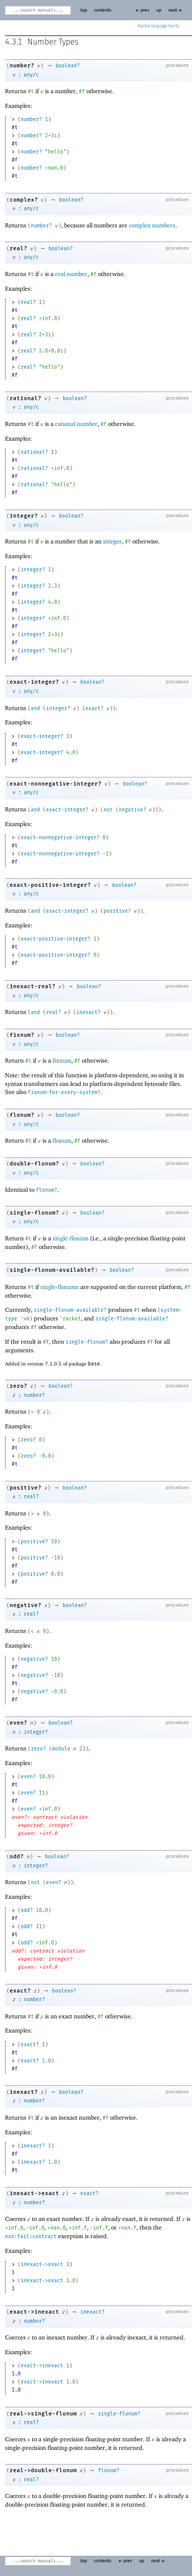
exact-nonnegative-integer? (56, 783)
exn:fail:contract (31, 2237)
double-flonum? (34, 1163)
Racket (158, 26)
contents (102, 10)
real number (71, 274)
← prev (142, 10)
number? (22, 65)
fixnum (62, 1060)
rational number (76, 423)
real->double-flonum (43, 2470)
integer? (24, 516)
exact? (94, 709)
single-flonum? (34, 1212)
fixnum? (22, 1035)
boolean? (68, 66)
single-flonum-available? (52, 1270)
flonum (62, 1140)
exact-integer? (34, 682)
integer (112, 541)
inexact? (88, 1012)
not (108, 810)
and (35, 709)
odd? (17, 1856)
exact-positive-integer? (50, 885)
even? (18, 1723)
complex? (24, 200)
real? (18, 248)
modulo (61, 1749)
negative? (132, 810)
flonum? (22, 1115)
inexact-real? (33, 986)
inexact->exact (34, 2193)
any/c (31, 75)
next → (175, 10)
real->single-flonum (43, 2413)
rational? (25, 398)
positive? (117, 911)
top (83, 10)
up (158, 10)
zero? (18, 1386)
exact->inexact (34, 2312)
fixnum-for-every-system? (64, 1092)
